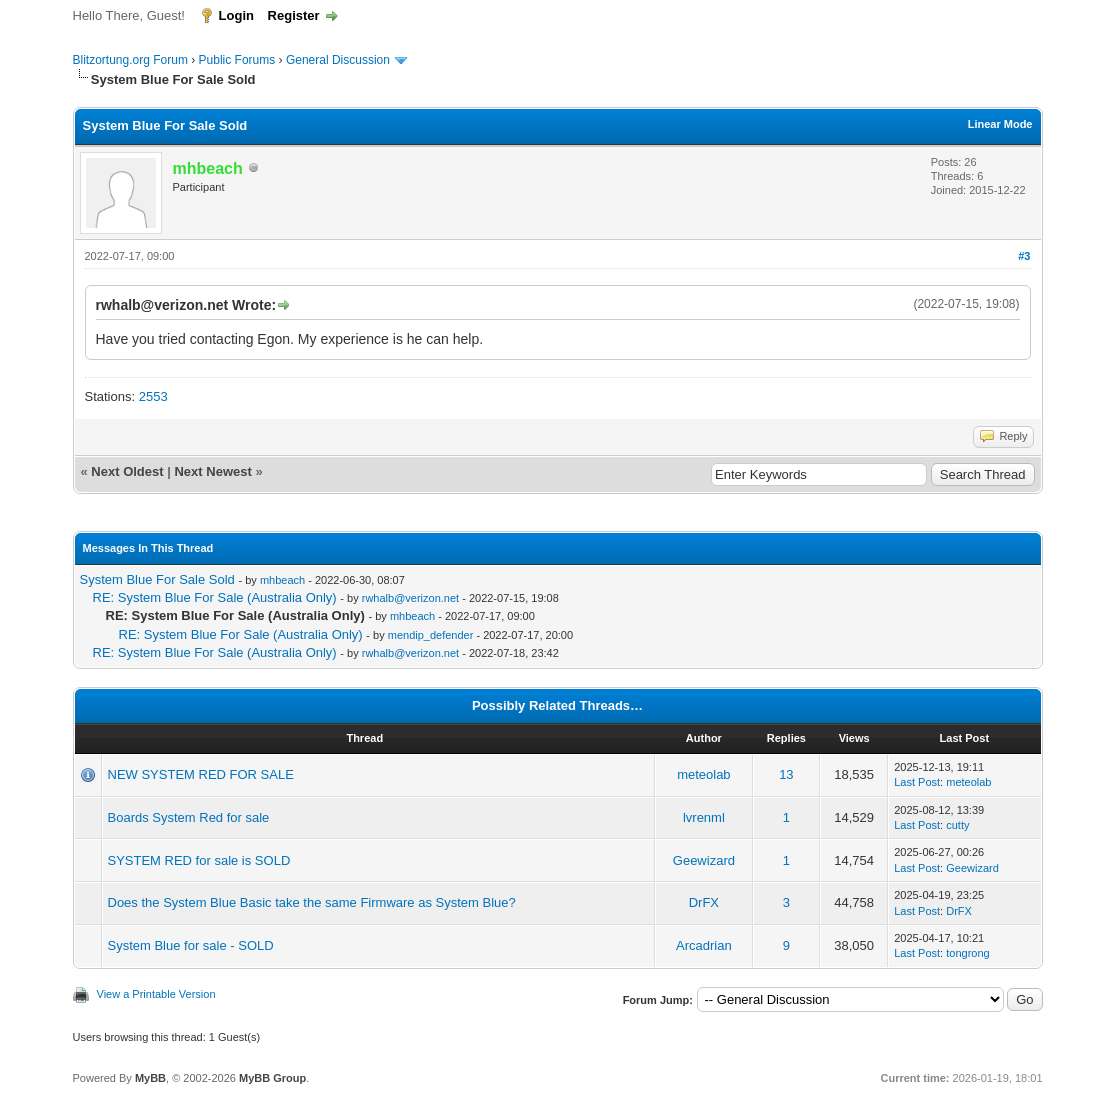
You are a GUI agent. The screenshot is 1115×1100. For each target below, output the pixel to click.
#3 (1024, 256)
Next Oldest (127, 471)
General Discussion (338, 60)
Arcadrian (704, 945)
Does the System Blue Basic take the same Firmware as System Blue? (312, 902)
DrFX (704, 902)
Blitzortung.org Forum (130, 60)
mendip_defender (431, 635)
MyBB (150, 1078)
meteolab (703, 774)
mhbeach (282, 580)
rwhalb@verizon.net (410, 598)
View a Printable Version (156, 994)
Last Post (917, 782)
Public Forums (237, 60)
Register (294, 15)
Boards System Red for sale (189, 817)
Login (236, 15)
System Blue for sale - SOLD (191, 945)
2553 (153, 396)
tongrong (967, 953)
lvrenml (704, 817)
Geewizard (704, 860)
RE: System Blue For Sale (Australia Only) (215, 597)
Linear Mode (1000, 124)
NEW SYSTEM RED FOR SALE (201, 774)
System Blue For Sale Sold (157, 579)
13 (786, 774)
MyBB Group (272, 1078)
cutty (957, 825)
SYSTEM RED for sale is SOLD (199, 860)
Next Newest (212, 471)
